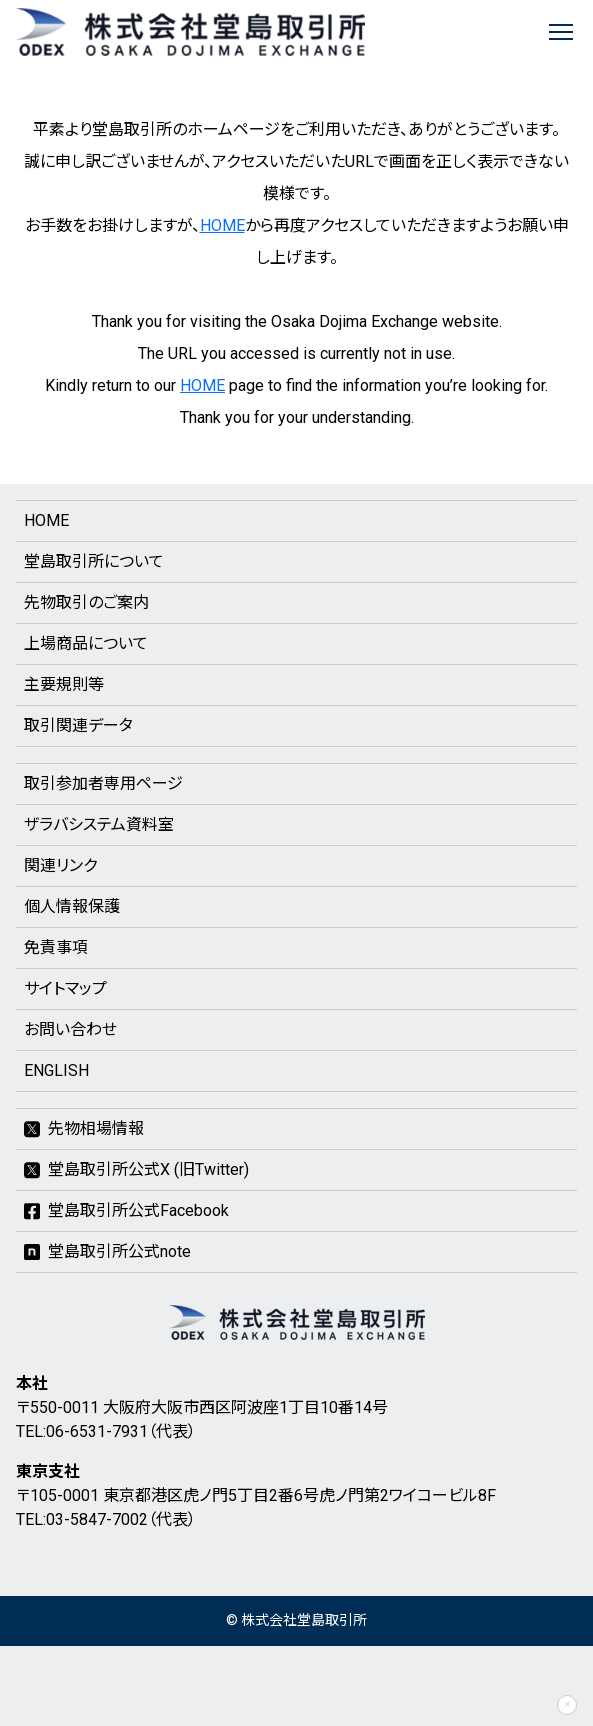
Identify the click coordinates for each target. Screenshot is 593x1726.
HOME (222, 225)
